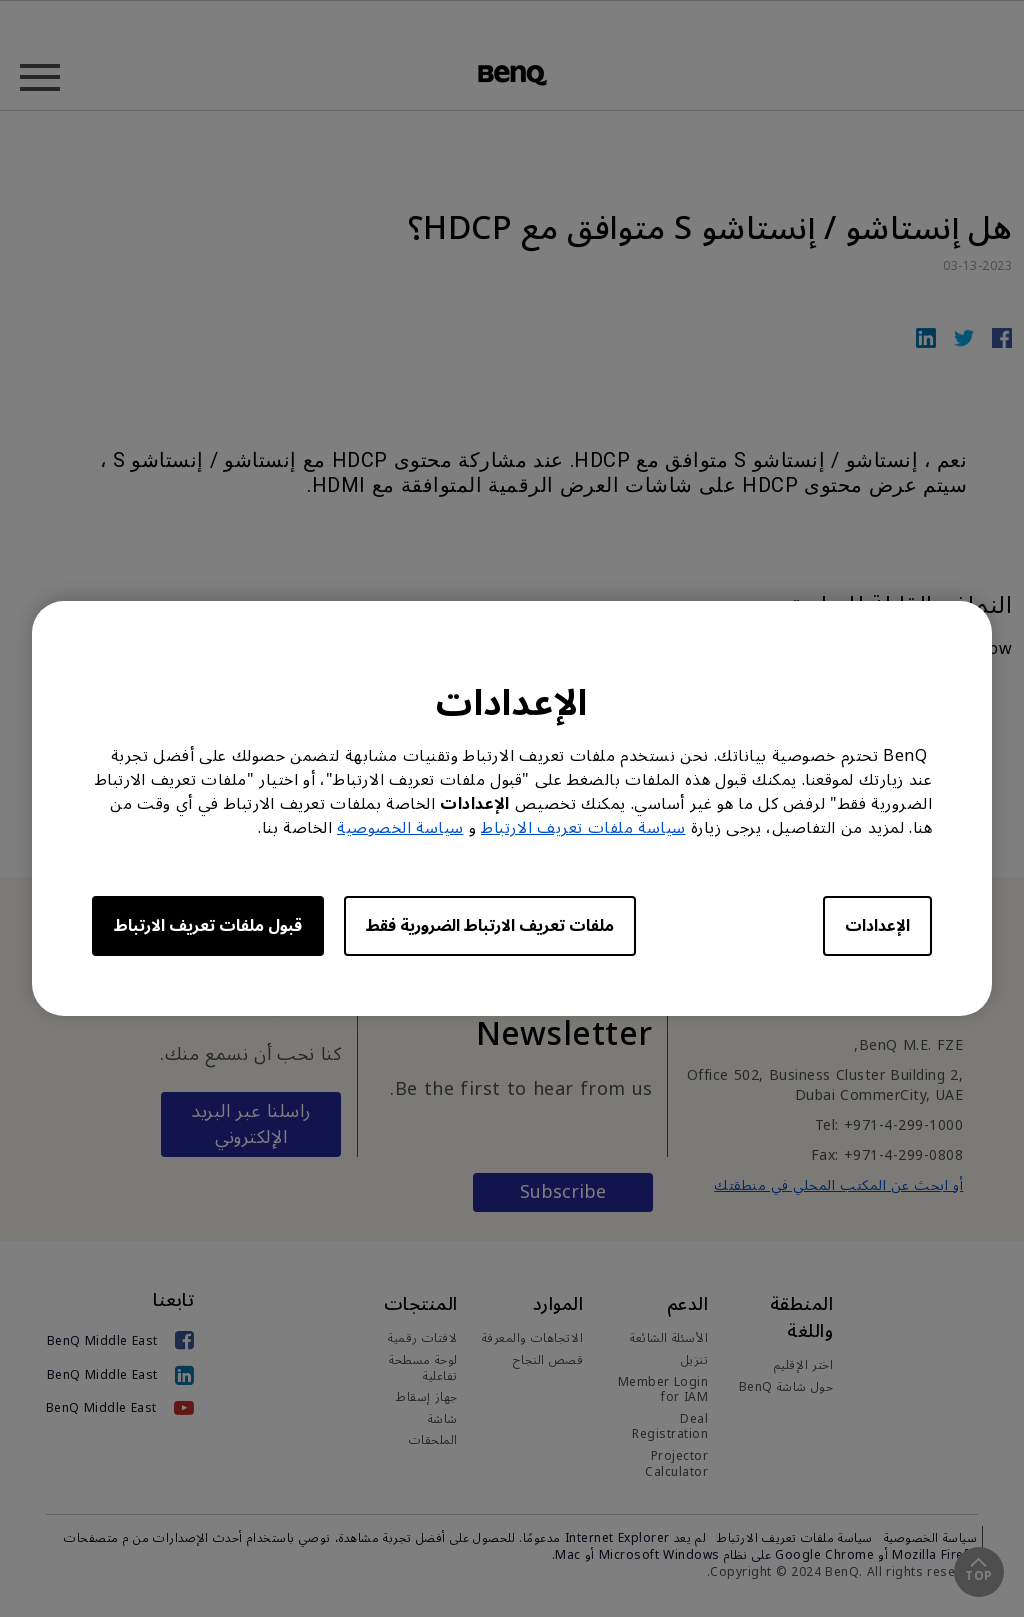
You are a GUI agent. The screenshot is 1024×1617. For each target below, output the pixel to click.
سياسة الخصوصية (400, 828)
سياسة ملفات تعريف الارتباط (583, 828)
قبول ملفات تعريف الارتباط (208, 926)
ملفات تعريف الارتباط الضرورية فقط (490, 926)
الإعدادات (877, 926)
